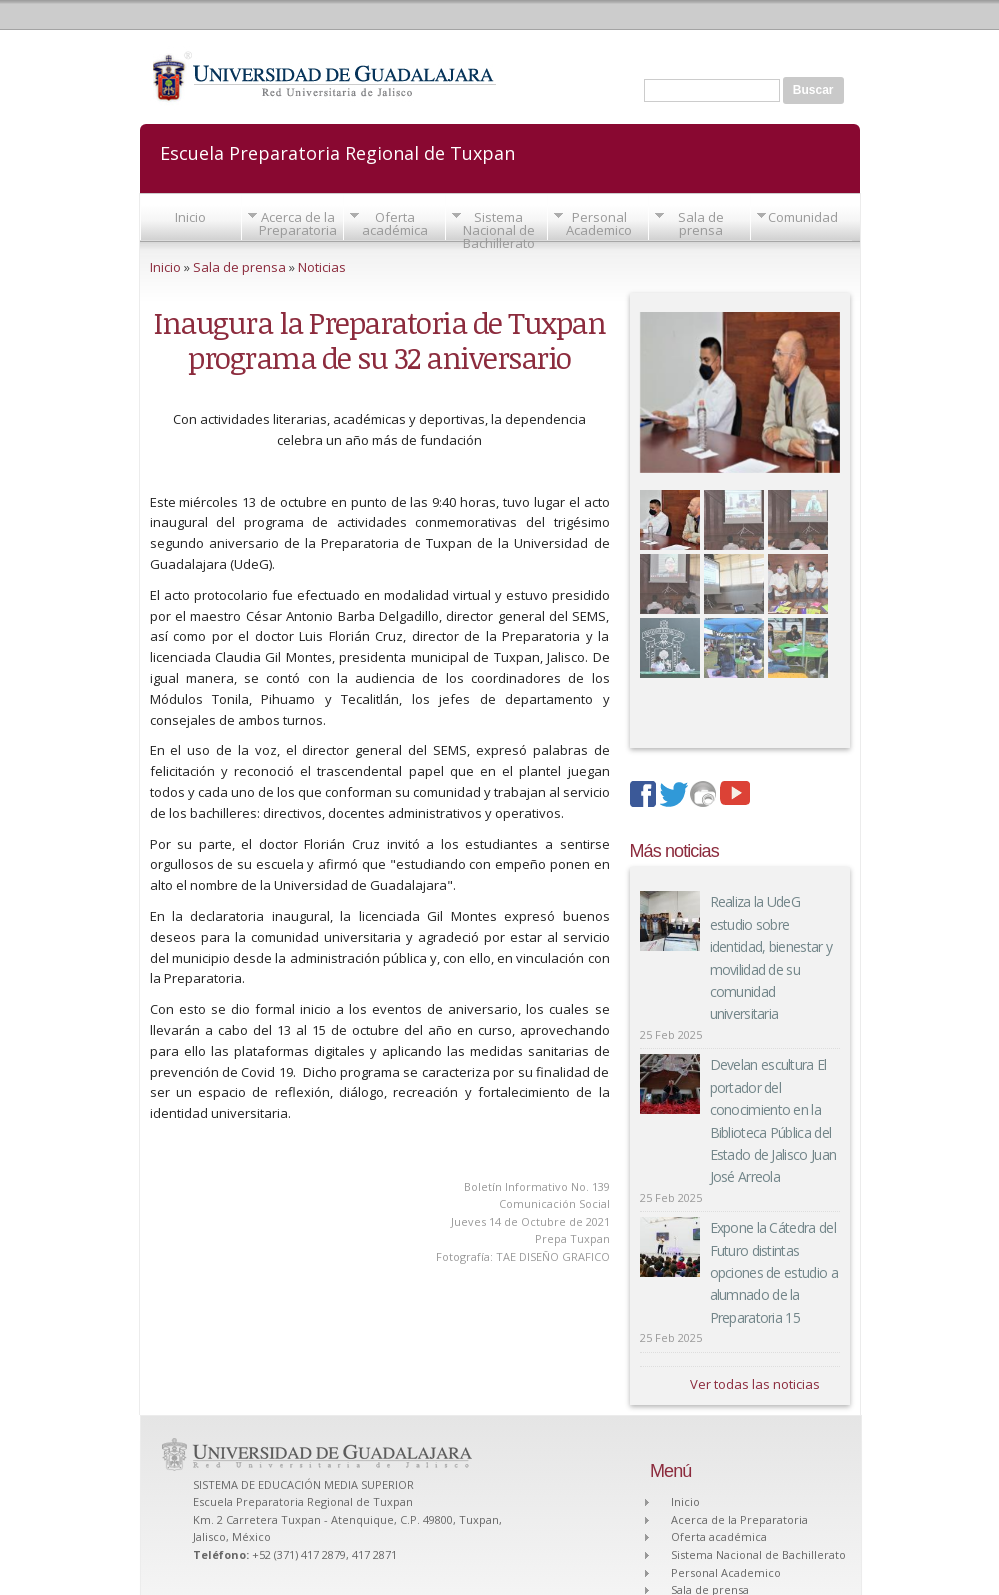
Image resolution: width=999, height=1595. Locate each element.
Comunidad (803, 217)
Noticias (322, 267)
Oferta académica (395, 223)
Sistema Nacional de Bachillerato (499, 230)
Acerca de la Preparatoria (298, 223)
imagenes (705, 796)
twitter (675, 796)
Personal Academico (599, 223)
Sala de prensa (701, 223)
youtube (735, 796)
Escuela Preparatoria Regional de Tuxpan (337, 151)
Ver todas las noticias (755, 1384)
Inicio (190, 217)
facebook (645, 796)
